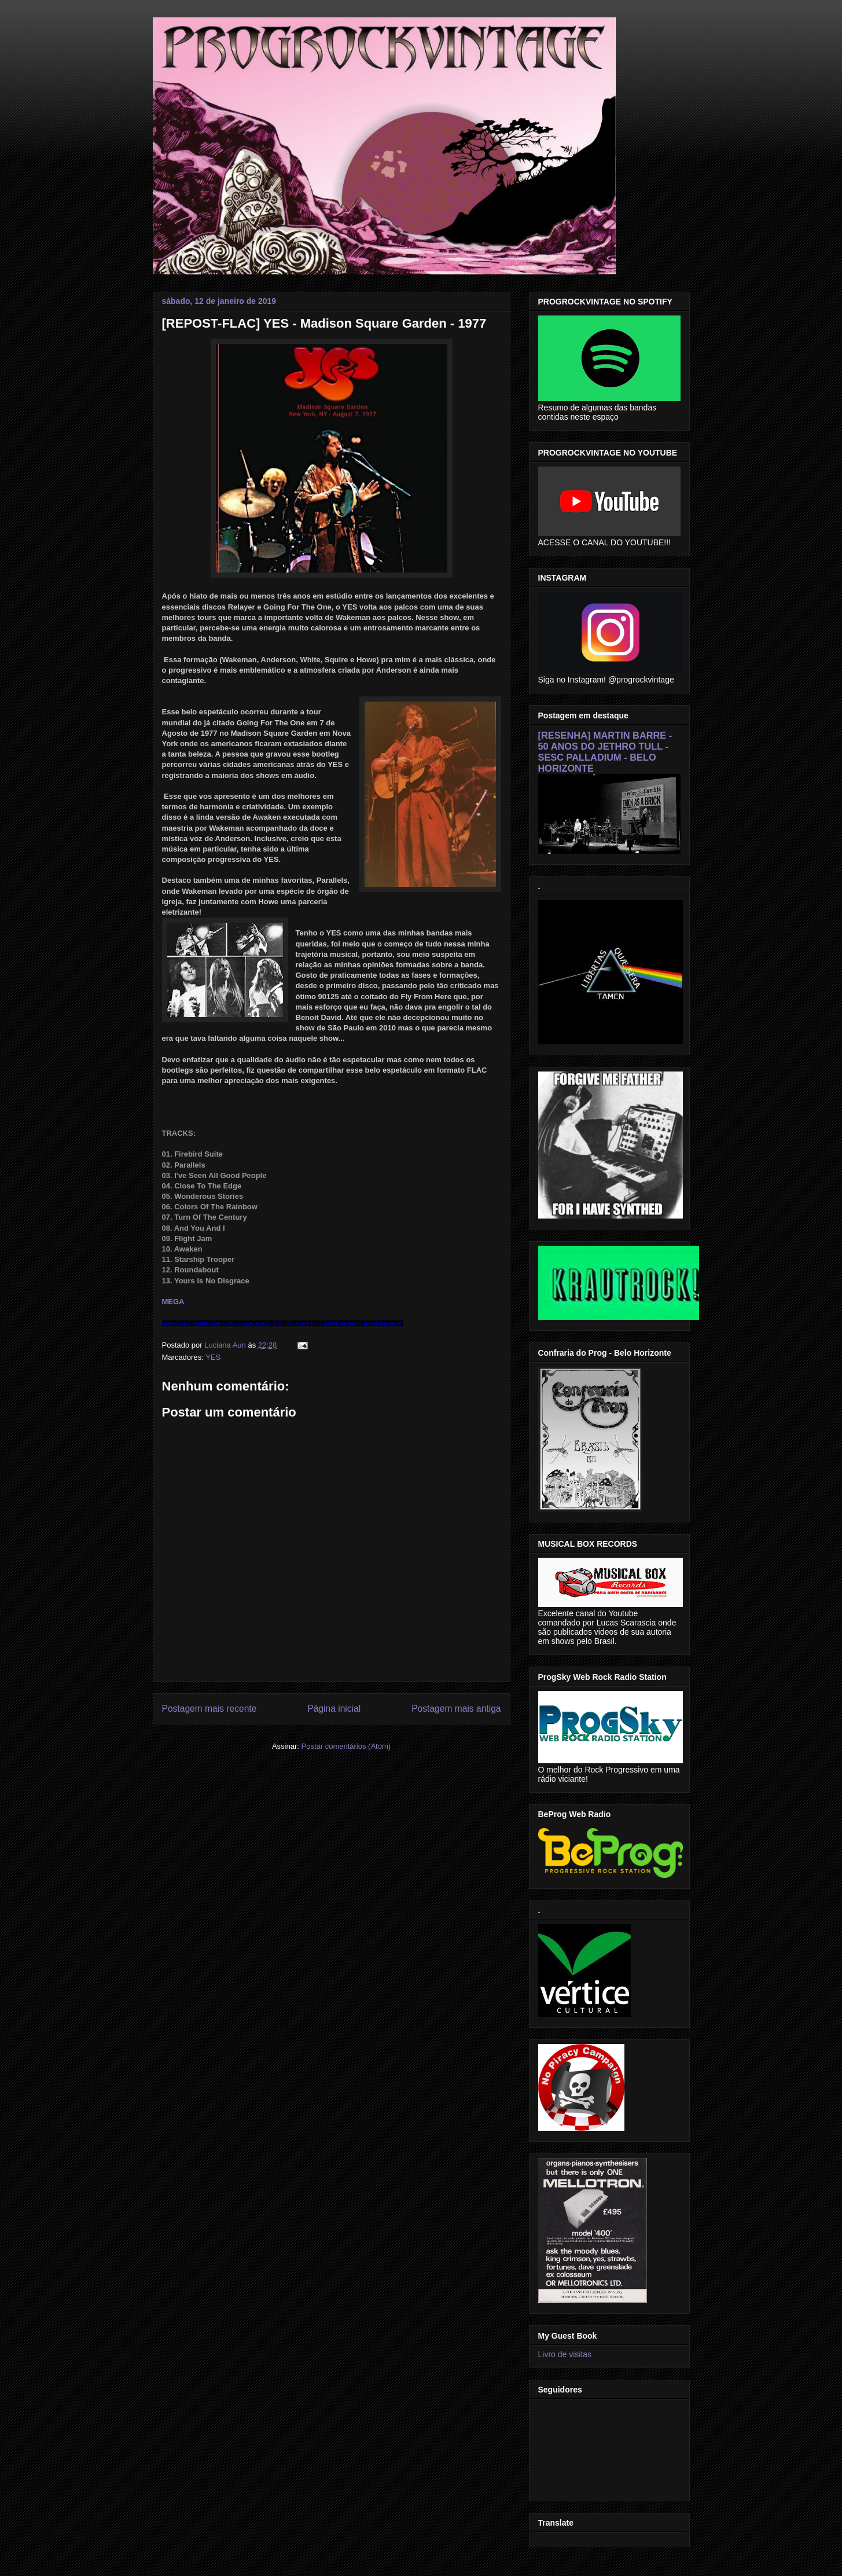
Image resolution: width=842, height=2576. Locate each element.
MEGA (173, 1301)
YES (212, 1357)
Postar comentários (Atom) (346, 1746)
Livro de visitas (565, 2354)
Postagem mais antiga (456, 1708)
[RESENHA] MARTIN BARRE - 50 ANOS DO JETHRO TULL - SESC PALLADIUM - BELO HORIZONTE (605, 751)
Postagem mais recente (209, 1708)
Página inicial (334, 1708)
